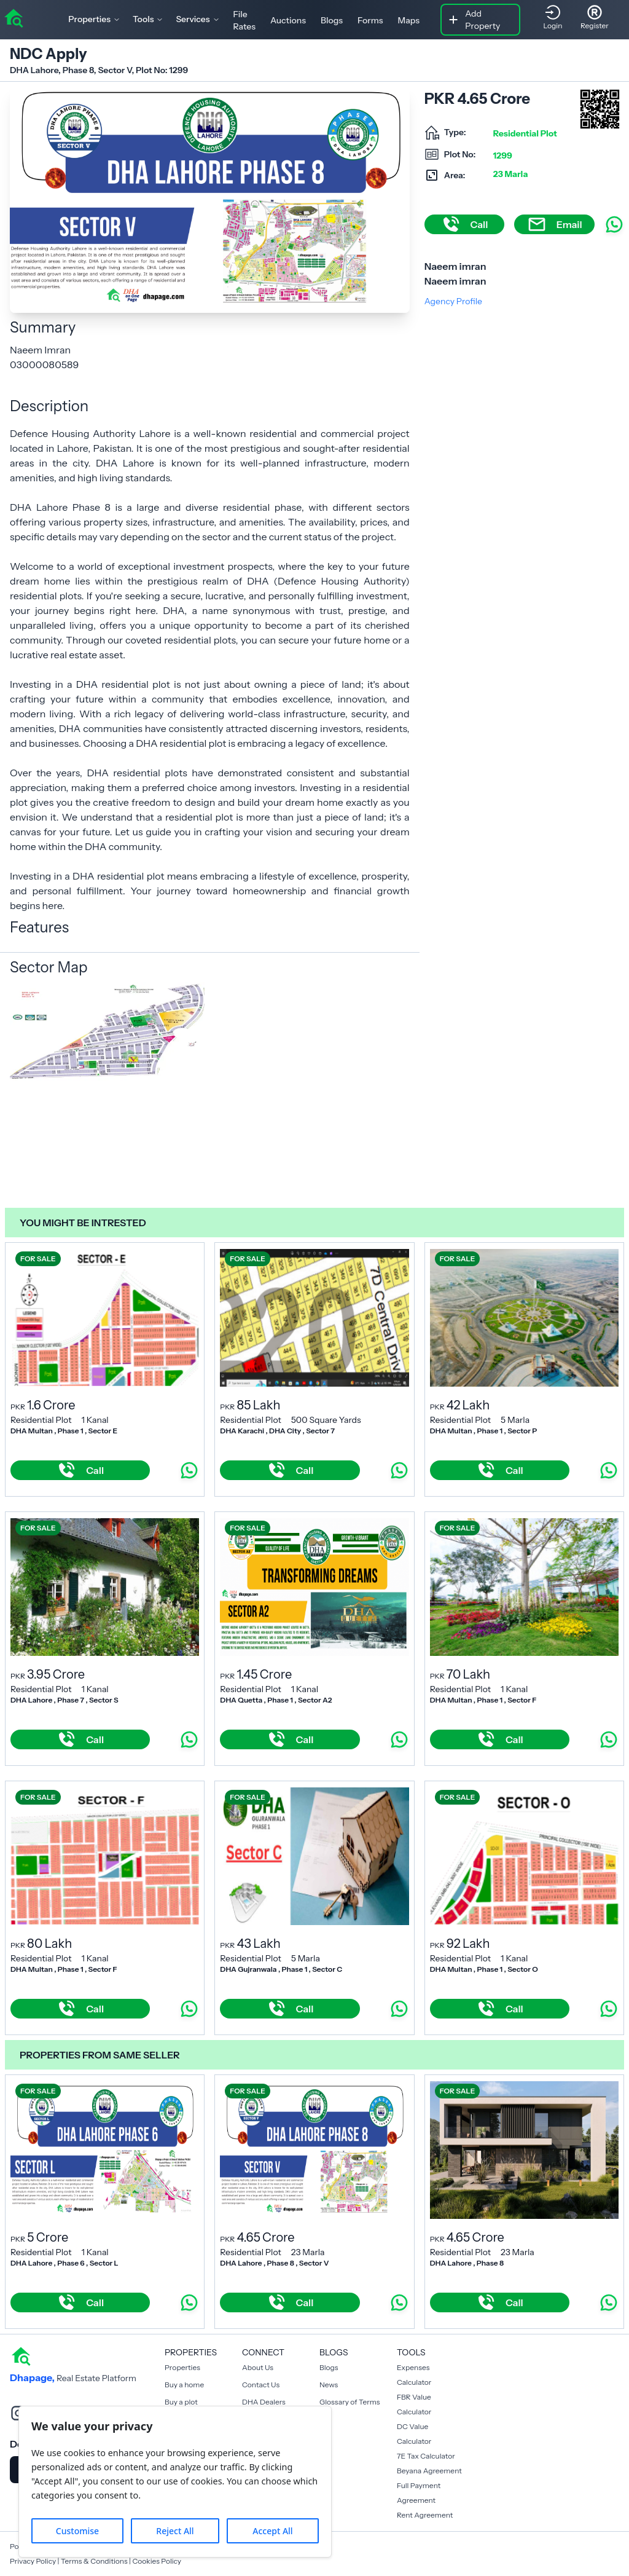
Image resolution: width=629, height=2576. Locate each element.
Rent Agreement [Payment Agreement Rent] (425, 2514)
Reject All (174, 2531)
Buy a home (184, 2384)
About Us (257, 2367)
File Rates (244, 20)
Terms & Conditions (94, 2561)
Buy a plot (181, 2401)
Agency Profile (453, 301)
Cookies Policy (156, 2561)
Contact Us (260, 2384)
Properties (182, 2367)
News (328, 2384)
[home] (13, 17)
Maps (409, 20)
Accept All (272, 2531)
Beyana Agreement (429, 2470)
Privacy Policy (33, 2561)
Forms (370, 20)
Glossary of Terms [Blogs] (349, 2401)
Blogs (332, 20)
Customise (77, 2531)
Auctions (288, 20)
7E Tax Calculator (426, 2455)
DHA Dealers (264, 2401)
